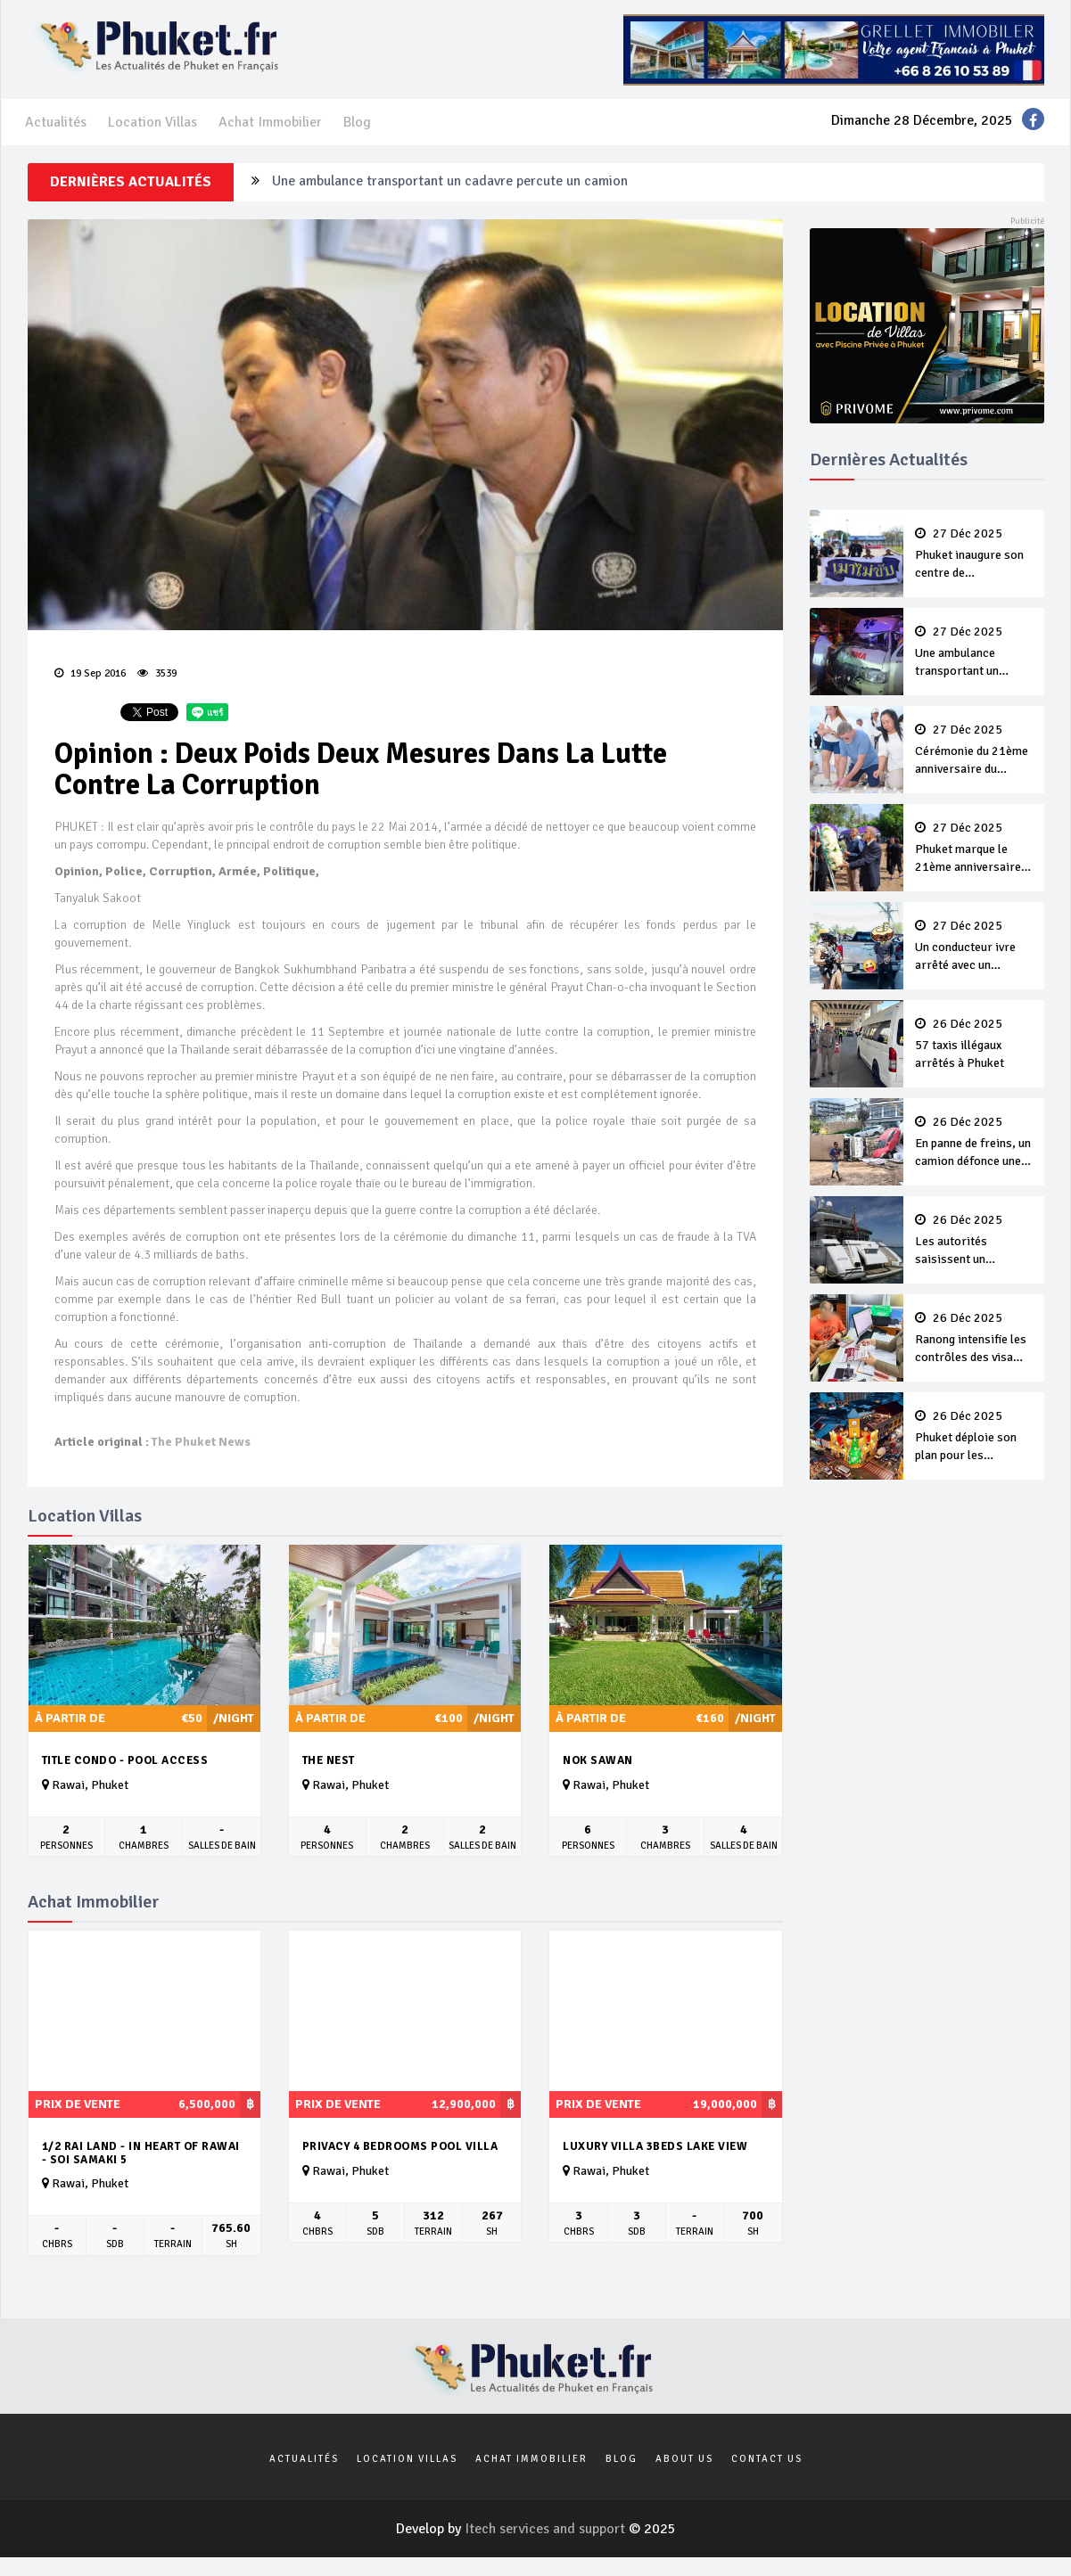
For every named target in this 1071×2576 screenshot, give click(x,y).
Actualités (56, 122)
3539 (157, 673)
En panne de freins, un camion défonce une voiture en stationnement (974, 1142)
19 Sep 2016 (90, 673)
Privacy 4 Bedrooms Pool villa (400, 2146)
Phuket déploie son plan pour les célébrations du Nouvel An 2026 (974, 1436)
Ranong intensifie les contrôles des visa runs (974, 1338)
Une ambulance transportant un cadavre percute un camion (450, 182)
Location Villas (152, 122)
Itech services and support (547, 2529)
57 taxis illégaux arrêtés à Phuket (974, 1044)
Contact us (767, 2459)
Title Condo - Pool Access (125, 1760)
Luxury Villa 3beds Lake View (655, 2146)
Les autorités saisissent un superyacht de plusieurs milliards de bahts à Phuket (974, 1240)
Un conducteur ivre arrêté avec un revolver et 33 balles (974, 946)
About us (684, 2459)
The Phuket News (201, 1441)
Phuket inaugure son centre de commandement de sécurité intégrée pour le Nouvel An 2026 (974, 554)
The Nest (328, 1760)
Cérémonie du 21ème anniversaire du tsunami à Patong (974, 750)
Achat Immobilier (270, 122)
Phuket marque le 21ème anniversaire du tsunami (974, 848)
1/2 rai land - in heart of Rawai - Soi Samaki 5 (141, 2153)
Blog (357, 122)
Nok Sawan (598, 1760)
